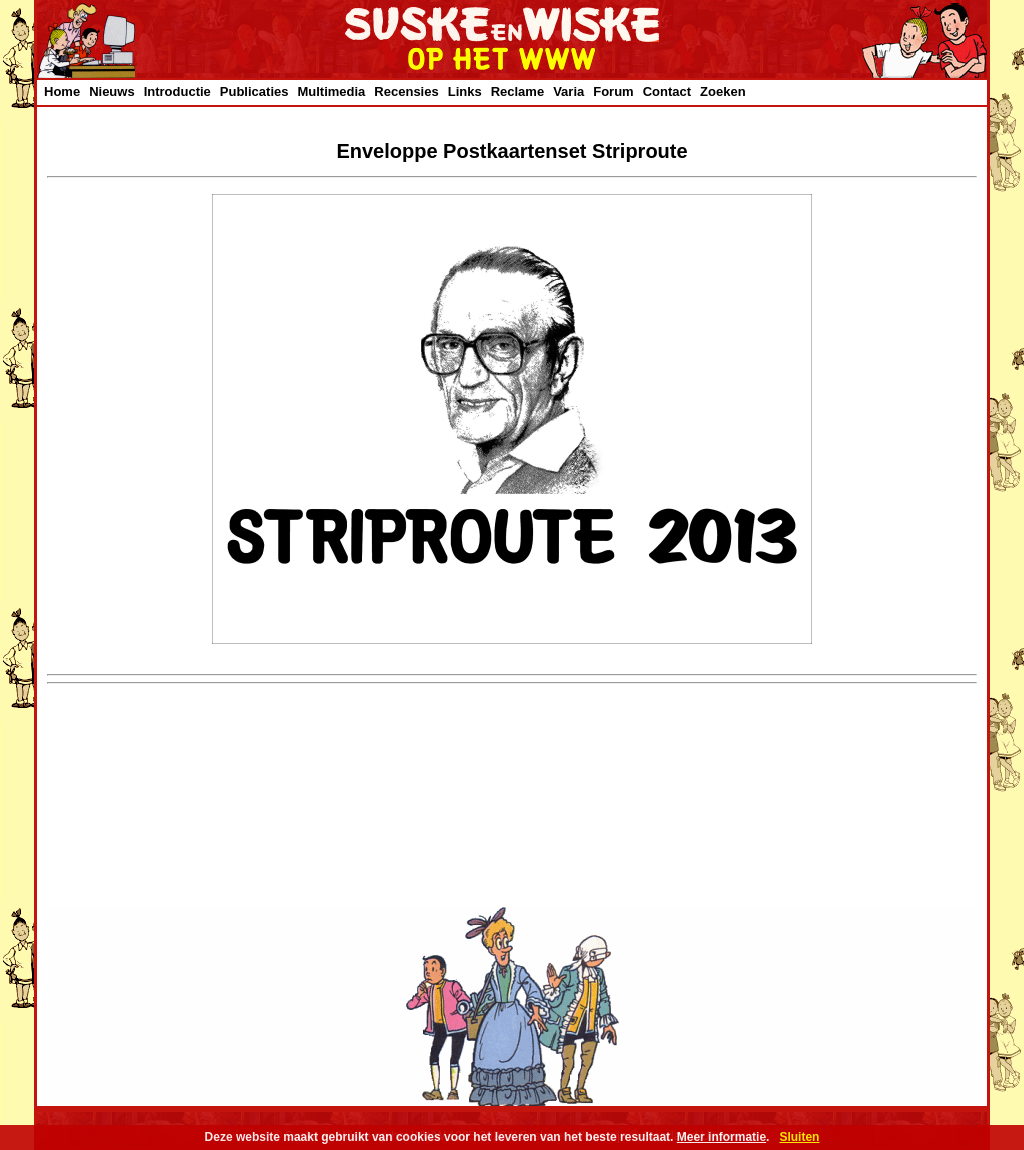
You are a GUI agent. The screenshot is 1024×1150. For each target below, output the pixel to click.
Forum (613, 91)
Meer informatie (721, 1137)
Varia (568, 91)
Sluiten (799, 1137)
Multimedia (331, 91)
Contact (667, 91)
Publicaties (254, 91)
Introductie (177, 91)
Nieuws (112, 91)
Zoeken (723, 91)
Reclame (517, 91)
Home (62, 91)
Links (465, 91)
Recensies (406, 91)
